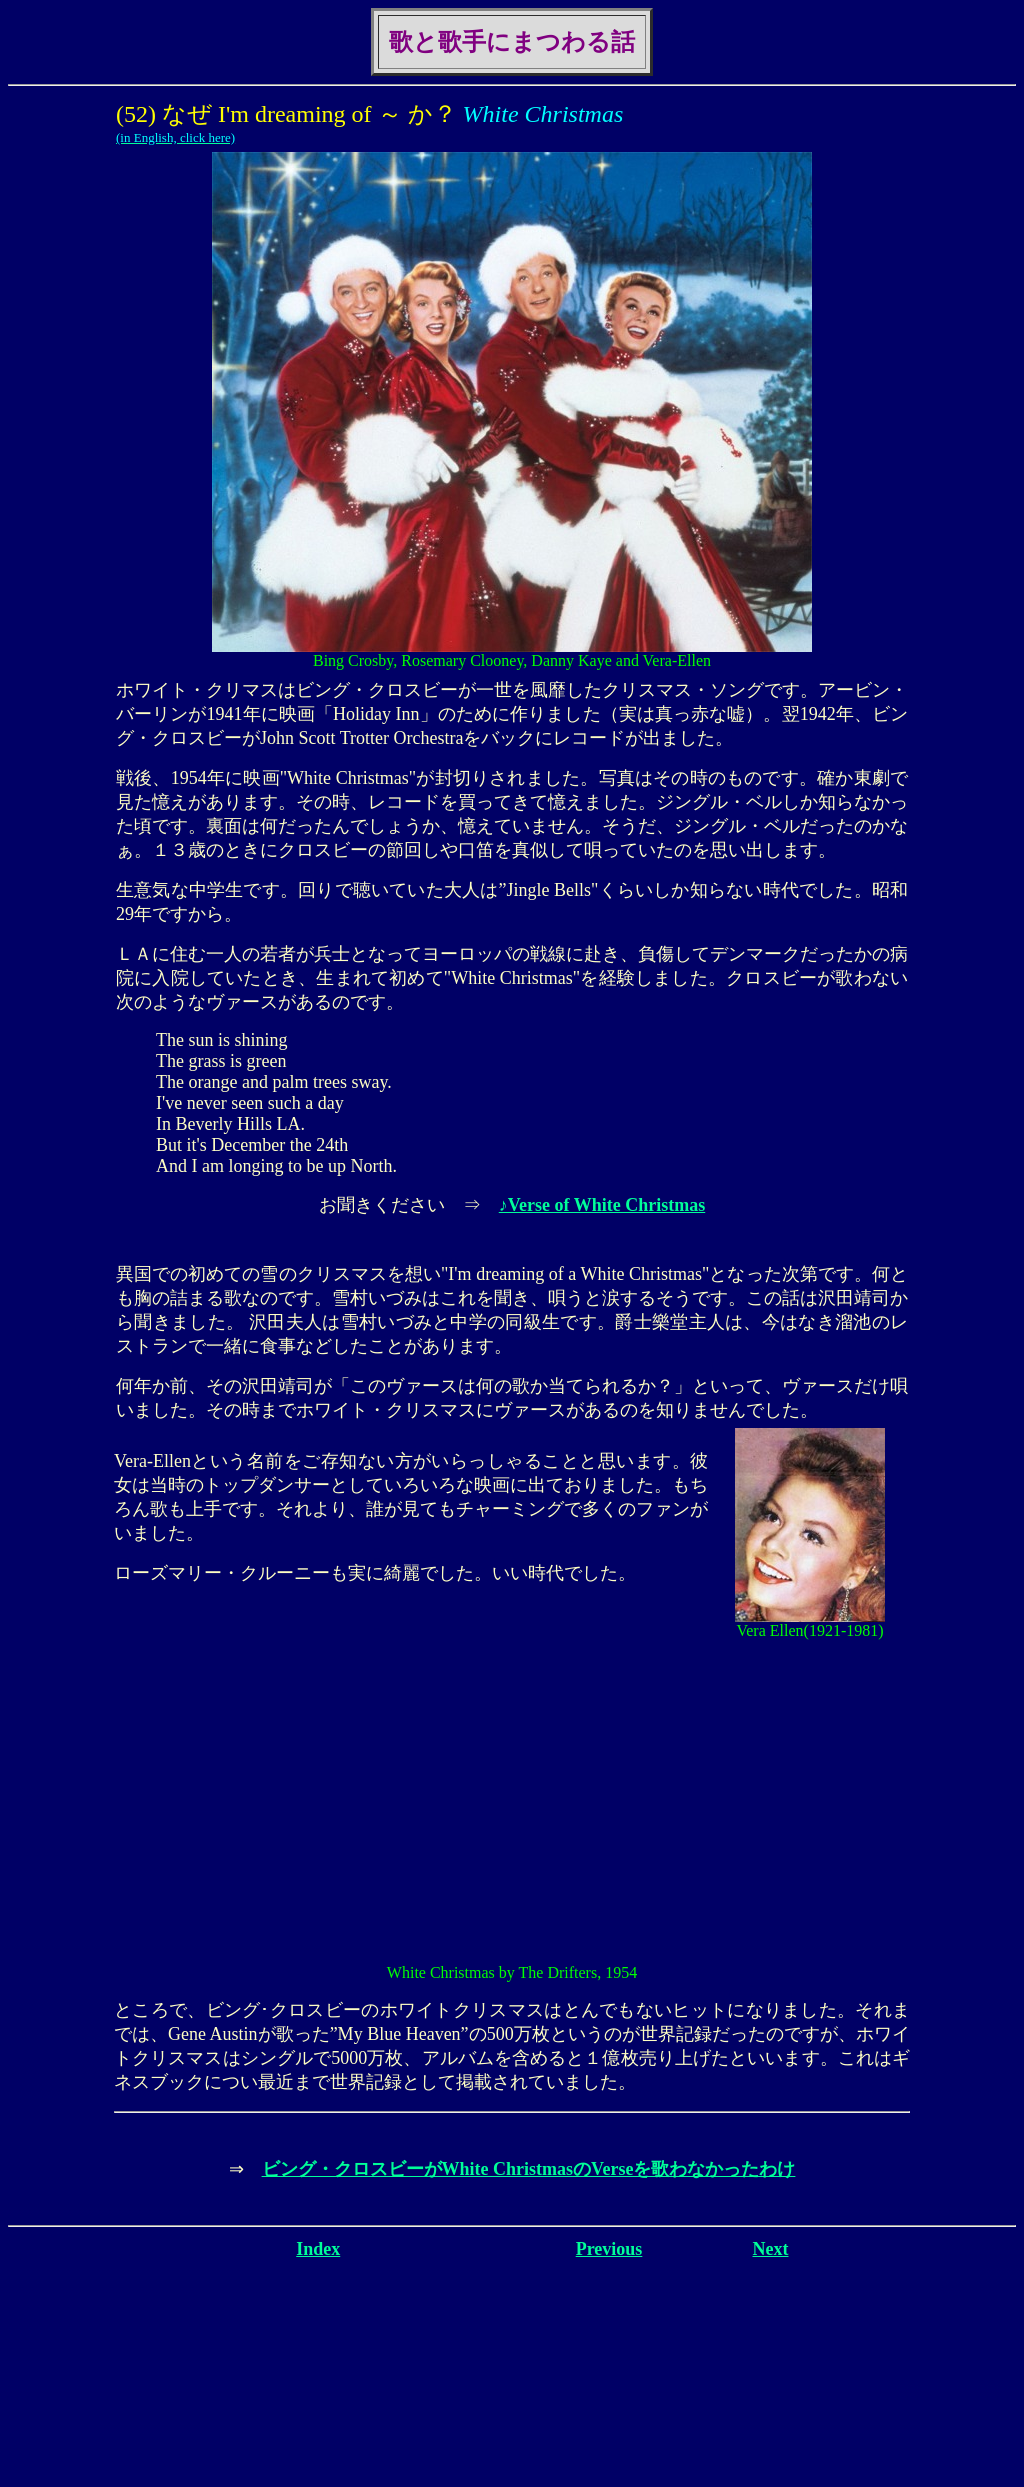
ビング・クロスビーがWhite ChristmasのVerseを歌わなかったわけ (529, 2169)
